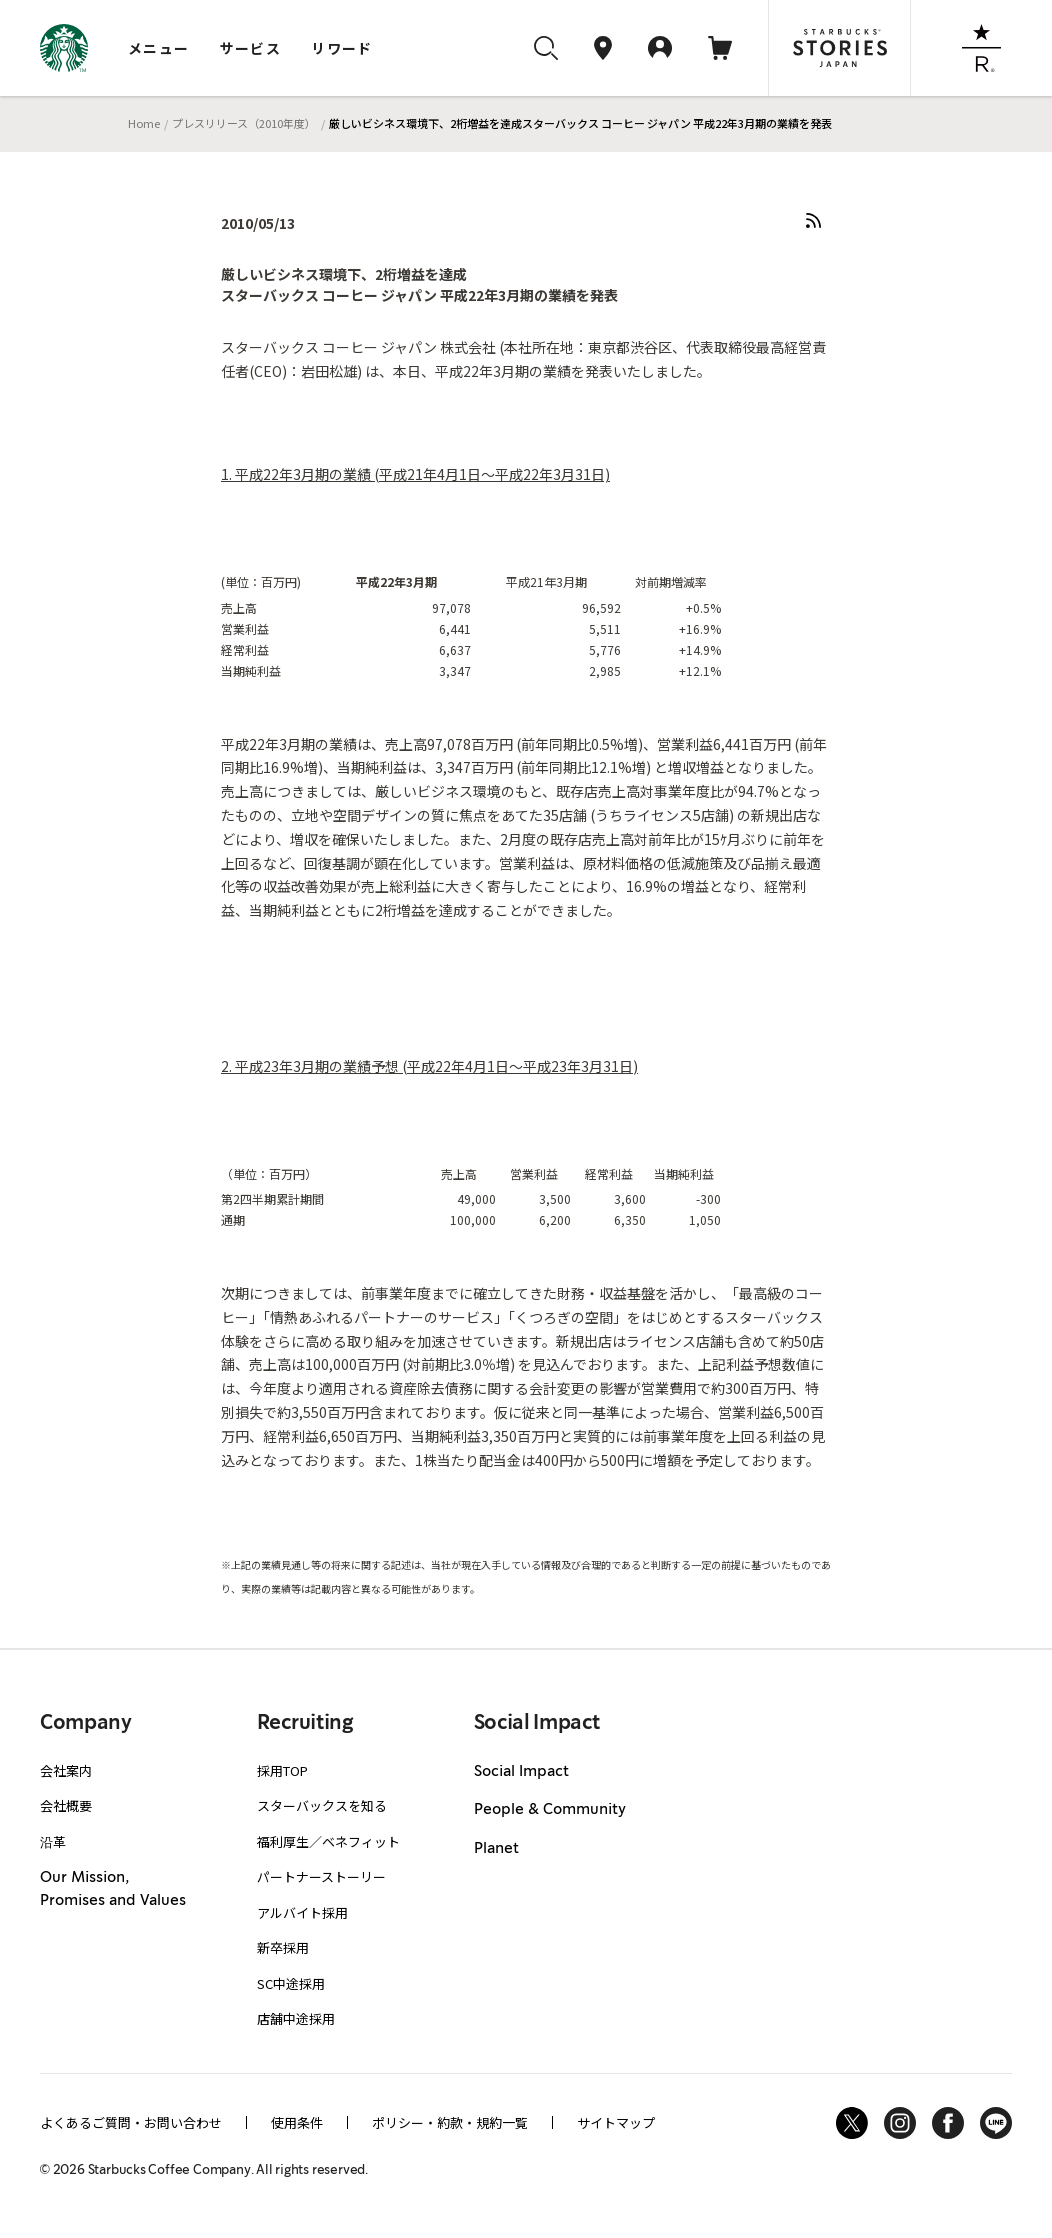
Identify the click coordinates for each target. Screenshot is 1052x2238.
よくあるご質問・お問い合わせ (131, 2122)
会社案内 (66, 1770)
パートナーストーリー (321, 1876)
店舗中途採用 (296, 2018)
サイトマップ (616, 2122)
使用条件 (297, 2122)
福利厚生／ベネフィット (328, 1841)
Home (144, 123)
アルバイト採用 (302, 1912)
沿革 (53, 1841)
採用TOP (282, 1770)
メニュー (159, 48)
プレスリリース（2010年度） (244, 123)
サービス (251, 48)
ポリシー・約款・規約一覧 (450, 2122)
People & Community (550, 1810)
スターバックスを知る (322, 1805)
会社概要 (66, 1805)
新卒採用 (283, 1947)
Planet (496, 1849)
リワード (342, 48)
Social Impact (521, 1772)
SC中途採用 (291, 1983)
